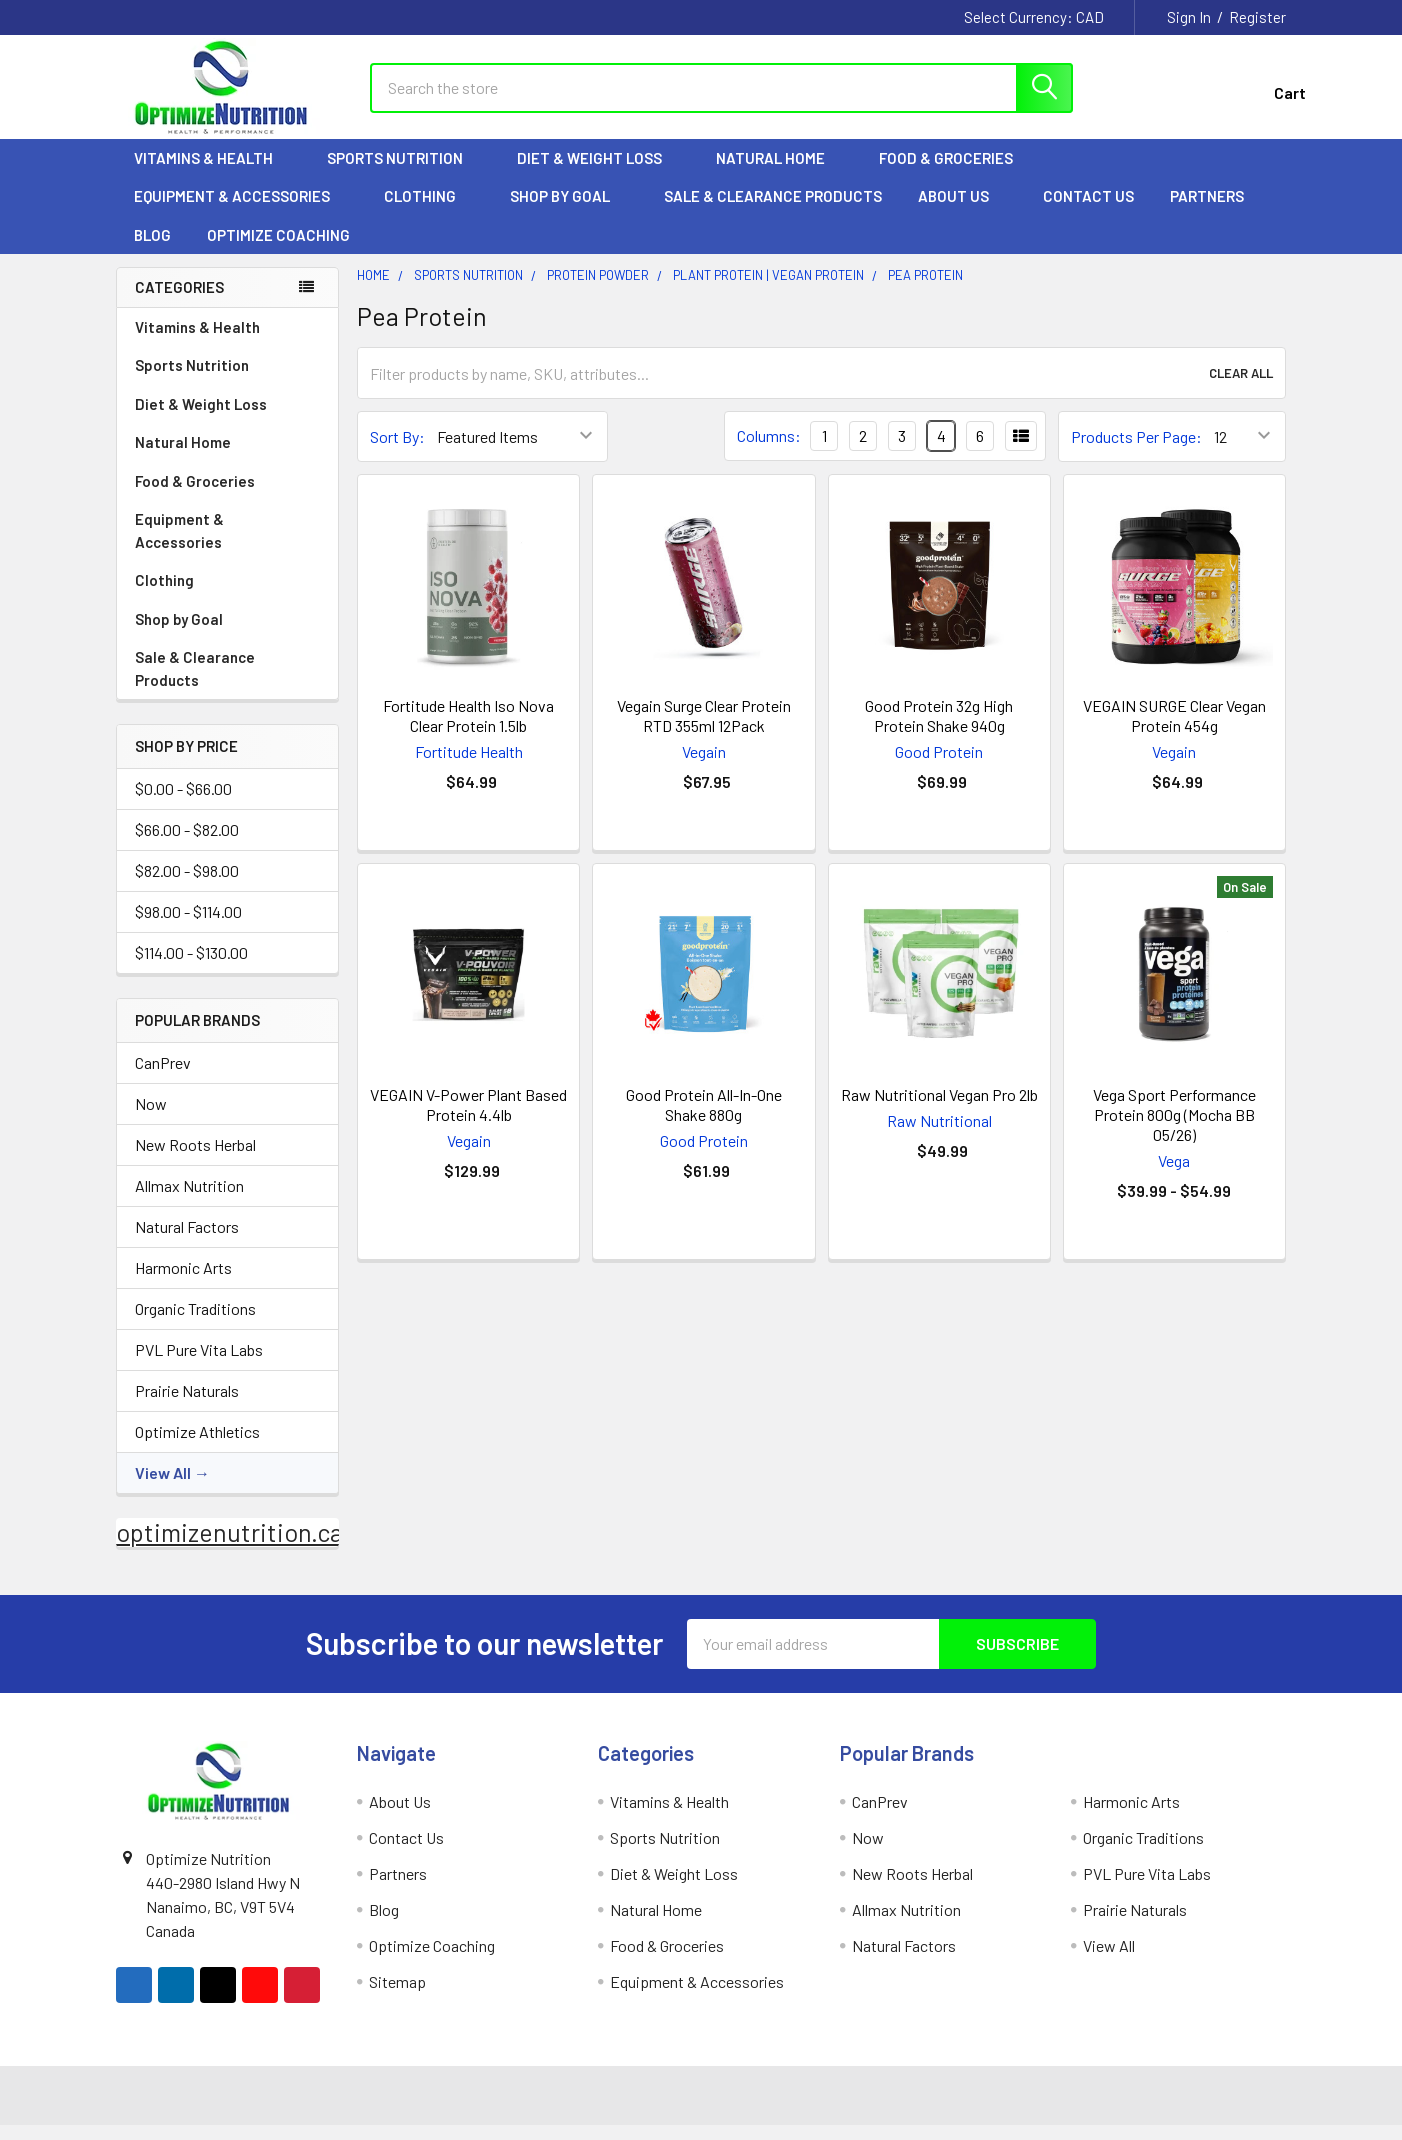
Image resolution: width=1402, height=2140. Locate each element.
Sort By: (397, 451)
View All (163, 1487)
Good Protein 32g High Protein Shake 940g (939, 730)
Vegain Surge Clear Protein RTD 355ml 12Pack (704, 730)
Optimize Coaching (278, 250)
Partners (1216, 211)
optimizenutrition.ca (229, 1547)
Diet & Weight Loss (598, 173)
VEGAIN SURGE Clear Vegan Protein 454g (1174, 730)
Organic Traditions (195, 1323)
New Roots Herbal (195, 1159)
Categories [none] (179, 302)
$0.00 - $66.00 (183, 803)
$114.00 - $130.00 (191, 967)
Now (151, 1118)
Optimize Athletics (197, 1446)
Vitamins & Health (212, 173)
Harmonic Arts (183, 1282)
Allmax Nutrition (189, 1200)
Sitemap (397, 1996)
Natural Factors (187, 1241)
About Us (962, 211)
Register (1257, 17)
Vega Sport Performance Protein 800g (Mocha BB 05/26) (1174, 1129)
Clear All (1241, 388)
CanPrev (163, 1077)
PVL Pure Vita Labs (199, 1364)
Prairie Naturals (187, 1405)
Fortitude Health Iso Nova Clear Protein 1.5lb (468, 730)
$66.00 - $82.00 (187, 844)
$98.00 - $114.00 (188, 926)
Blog (152, 250)
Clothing (429, 211)
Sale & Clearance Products (773, 211)
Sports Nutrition (404, 173)
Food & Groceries (955, 173)
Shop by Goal (569, 211)
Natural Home (779, 173)
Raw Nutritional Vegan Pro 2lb (939, 1109)
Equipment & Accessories (241, 211)
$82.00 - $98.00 (187, 885)
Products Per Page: (1136, 451)
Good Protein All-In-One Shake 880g (704, 1119)
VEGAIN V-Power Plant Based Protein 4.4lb (468, 1119)
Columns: (769, 450)
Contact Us (1088, 211)
